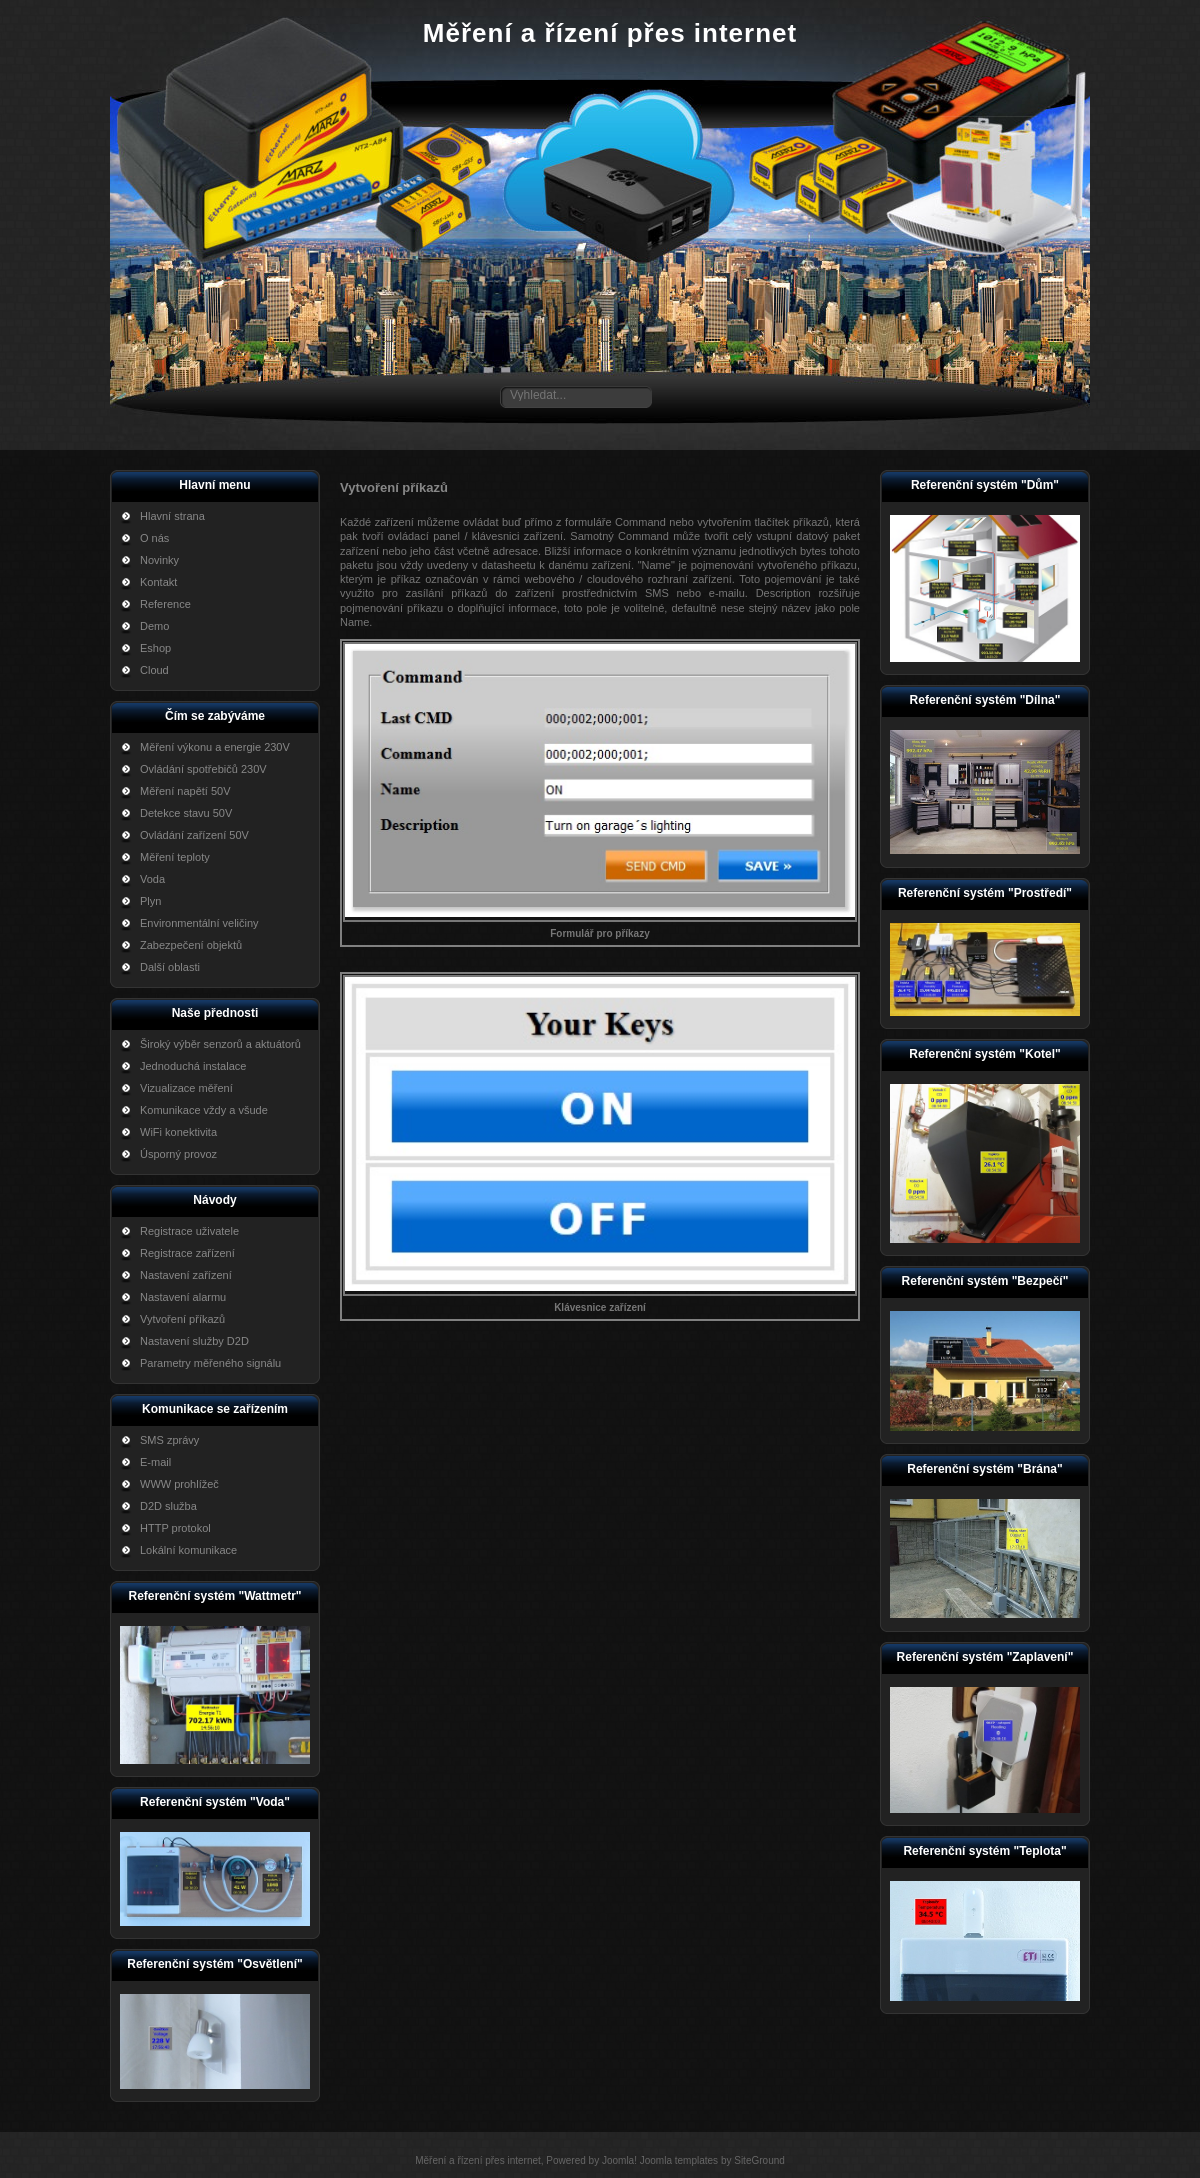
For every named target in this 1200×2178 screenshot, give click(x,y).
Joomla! (619, 2160)
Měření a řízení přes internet (610, 33)
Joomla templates (679, 2160)
